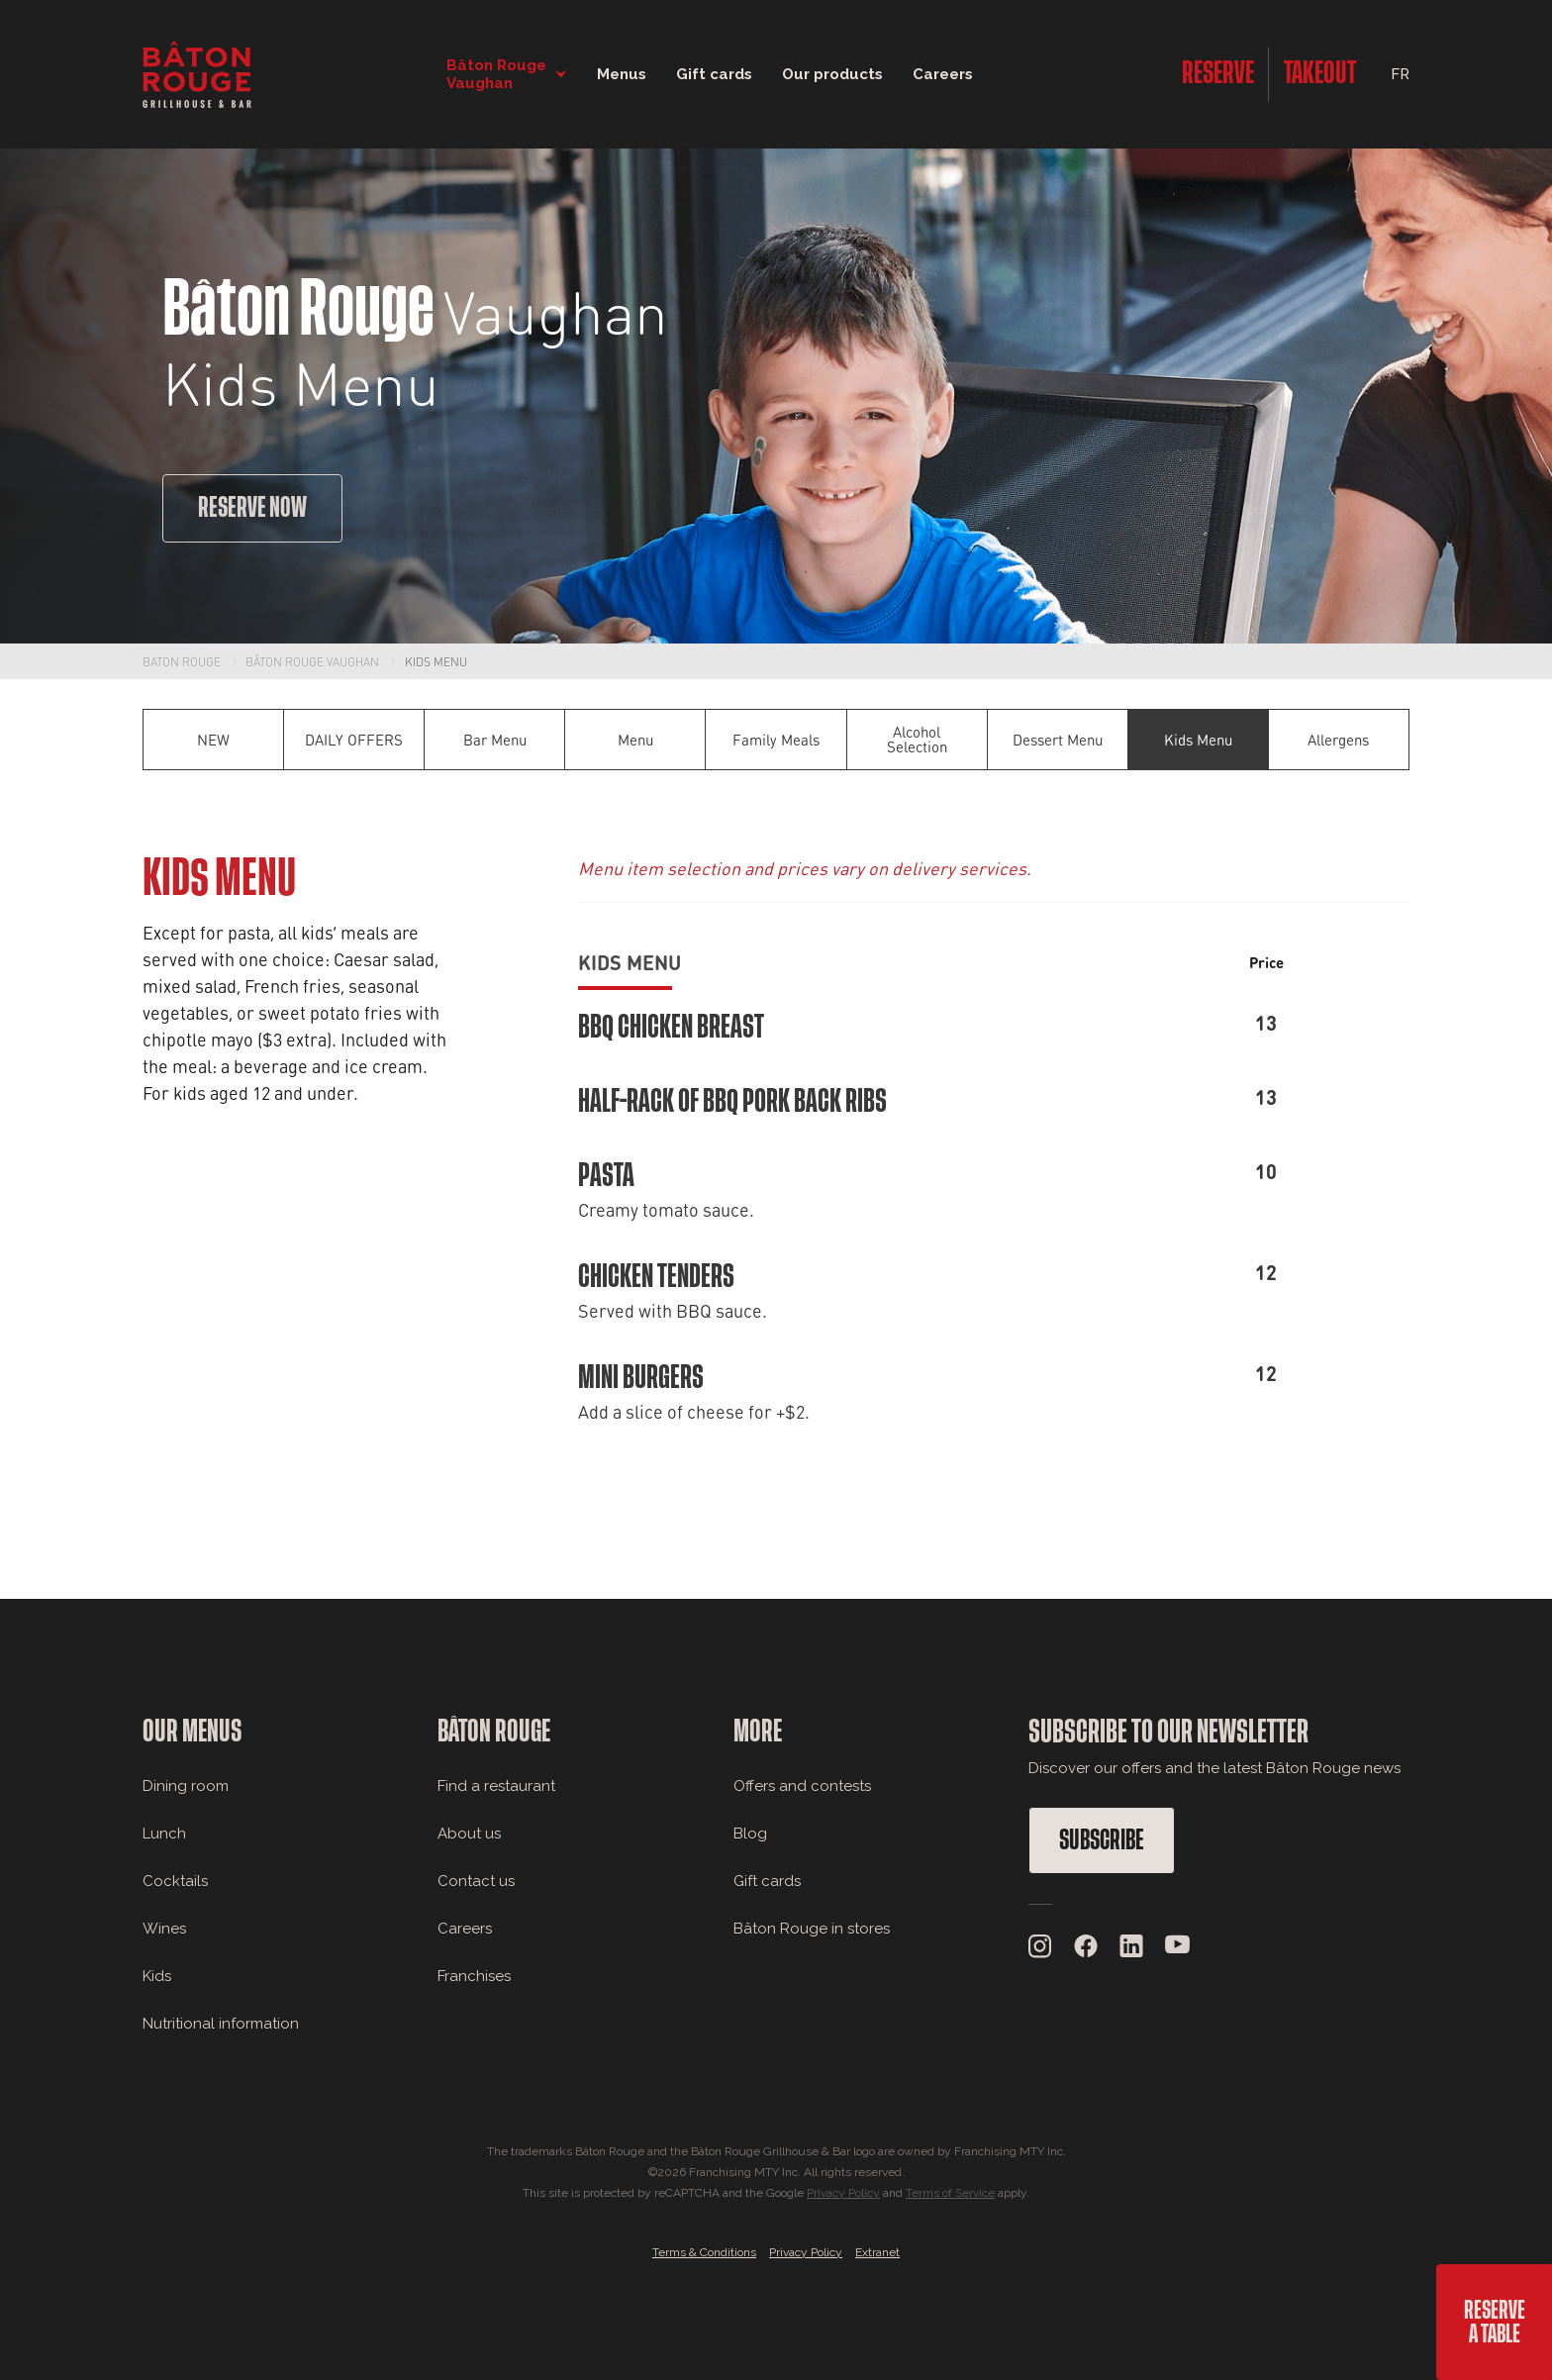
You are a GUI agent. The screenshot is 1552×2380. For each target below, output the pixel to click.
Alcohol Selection (917, 739)
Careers (943, 74)
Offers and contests (802, 1786)
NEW (213, 739)
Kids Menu (436, 661)
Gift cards (767, 1881)
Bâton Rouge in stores (811, 1928)
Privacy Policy (843, 2193)
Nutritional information (221, 2024)
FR (1400, 74)
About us (469, 1833)
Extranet (877, 2252)
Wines (164, 1928)
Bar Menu (495, 739)
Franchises (474, 1976)
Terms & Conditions (704, 2252)
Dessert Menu (1058, 739)
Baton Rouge (182, 661)
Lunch (164, 1833)
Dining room (186, 1786)
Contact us (476, 1881)
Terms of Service (950, 2193)
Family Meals (776, 739)
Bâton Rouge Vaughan (312, 661)
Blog (750, 1833)
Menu (635, 739)
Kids (157, 1976)
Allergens (1338, 739)
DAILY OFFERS (354, 739)
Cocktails (175, 1881)
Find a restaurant (496, 1786)
